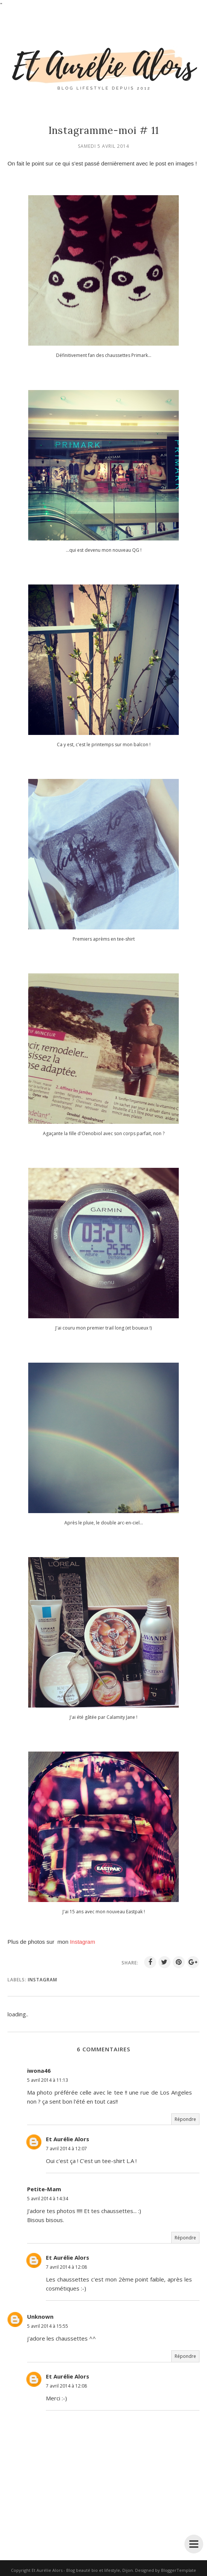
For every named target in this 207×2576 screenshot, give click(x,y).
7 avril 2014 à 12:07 (66, 2148)
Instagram (42, 1979)
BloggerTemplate (178, 2570)
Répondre (185, 2119)
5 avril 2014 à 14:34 (47, 2198)
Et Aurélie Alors (67, 2139)
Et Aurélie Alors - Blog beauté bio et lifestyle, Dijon (82, 2570)
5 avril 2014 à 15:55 (47, 2326)
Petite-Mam (44, 2189)
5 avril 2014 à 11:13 (47, 2080)
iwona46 (39, 2070)
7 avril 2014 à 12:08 (66, 2267)
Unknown (40, 2316)
